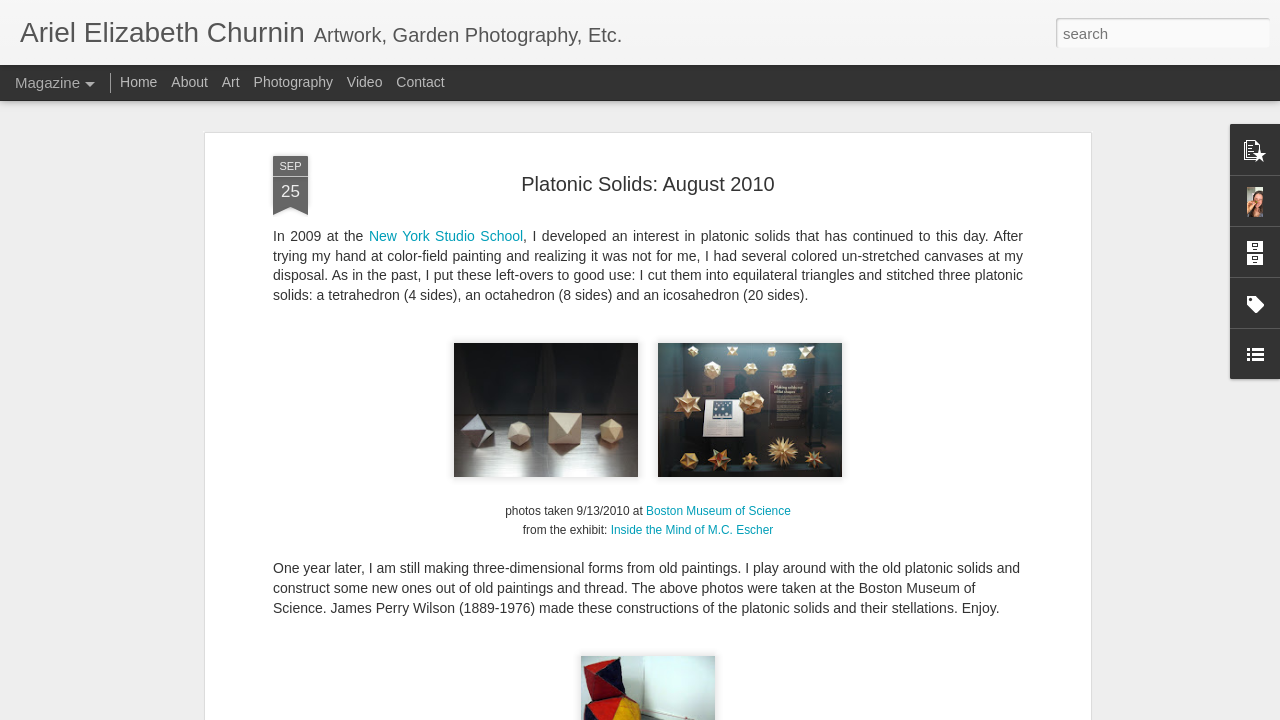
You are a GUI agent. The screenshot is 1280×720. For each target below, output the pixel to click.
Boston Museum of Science (718, 511)
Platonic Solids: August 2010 (648, 184)
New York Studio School (446, 236)
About (189, 82)
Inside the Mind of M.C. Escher (692, 530)
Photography (293, 82)
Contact (420, 82)
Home (138, 82)
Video (365, 82)
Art (231, 82)
